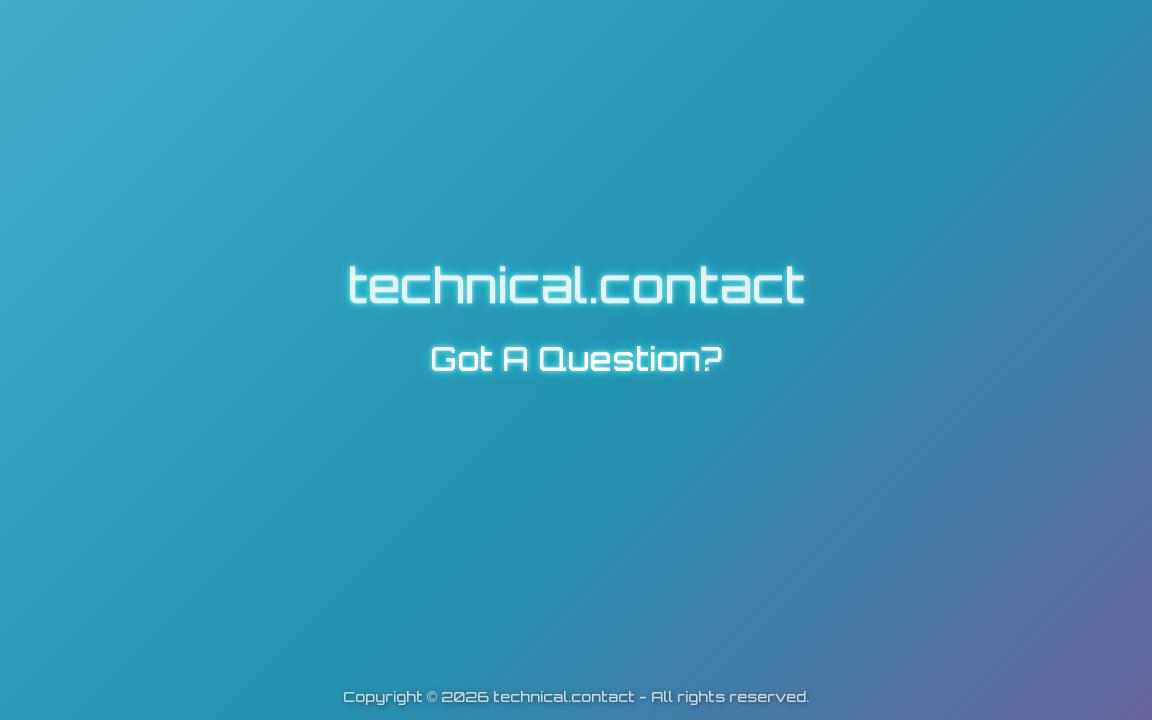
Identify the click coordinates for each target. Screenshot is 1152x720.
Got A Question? (576, 359)
